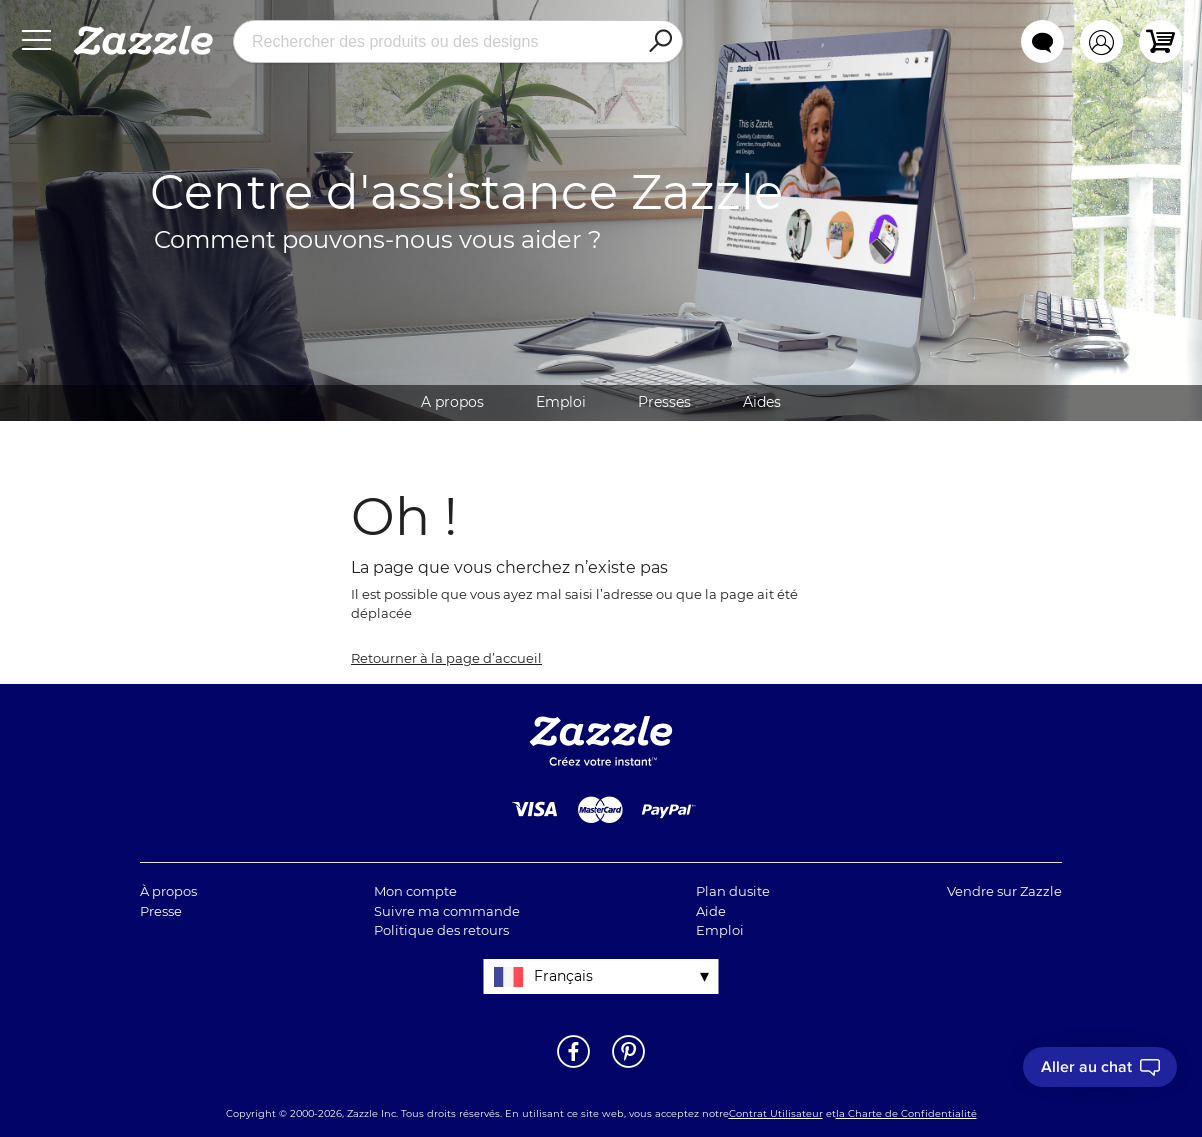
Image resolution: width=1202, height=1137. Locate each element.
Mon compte (415, 891)
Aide (711, 911)
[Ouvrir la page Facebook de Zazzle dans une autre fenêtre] (573, 1066)
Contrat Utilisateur (776, 1113)
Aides (762, 402)
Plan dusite (733, 891)
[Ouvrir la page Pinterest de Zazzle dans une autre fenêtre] (628, 1066)
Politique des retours (441, 930)
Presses (664, 402)
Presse (161, 911)
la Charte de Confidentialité (906, 1113)
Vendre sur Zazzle (1004, 891)
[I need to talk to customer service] (1100, 1067)
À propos (168, 891)
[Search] (660, 42)
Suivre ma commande (447, 911)
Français (563, 976)
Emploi (561, 402)
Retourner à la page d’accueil (446, 658)
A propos (452, 402)
